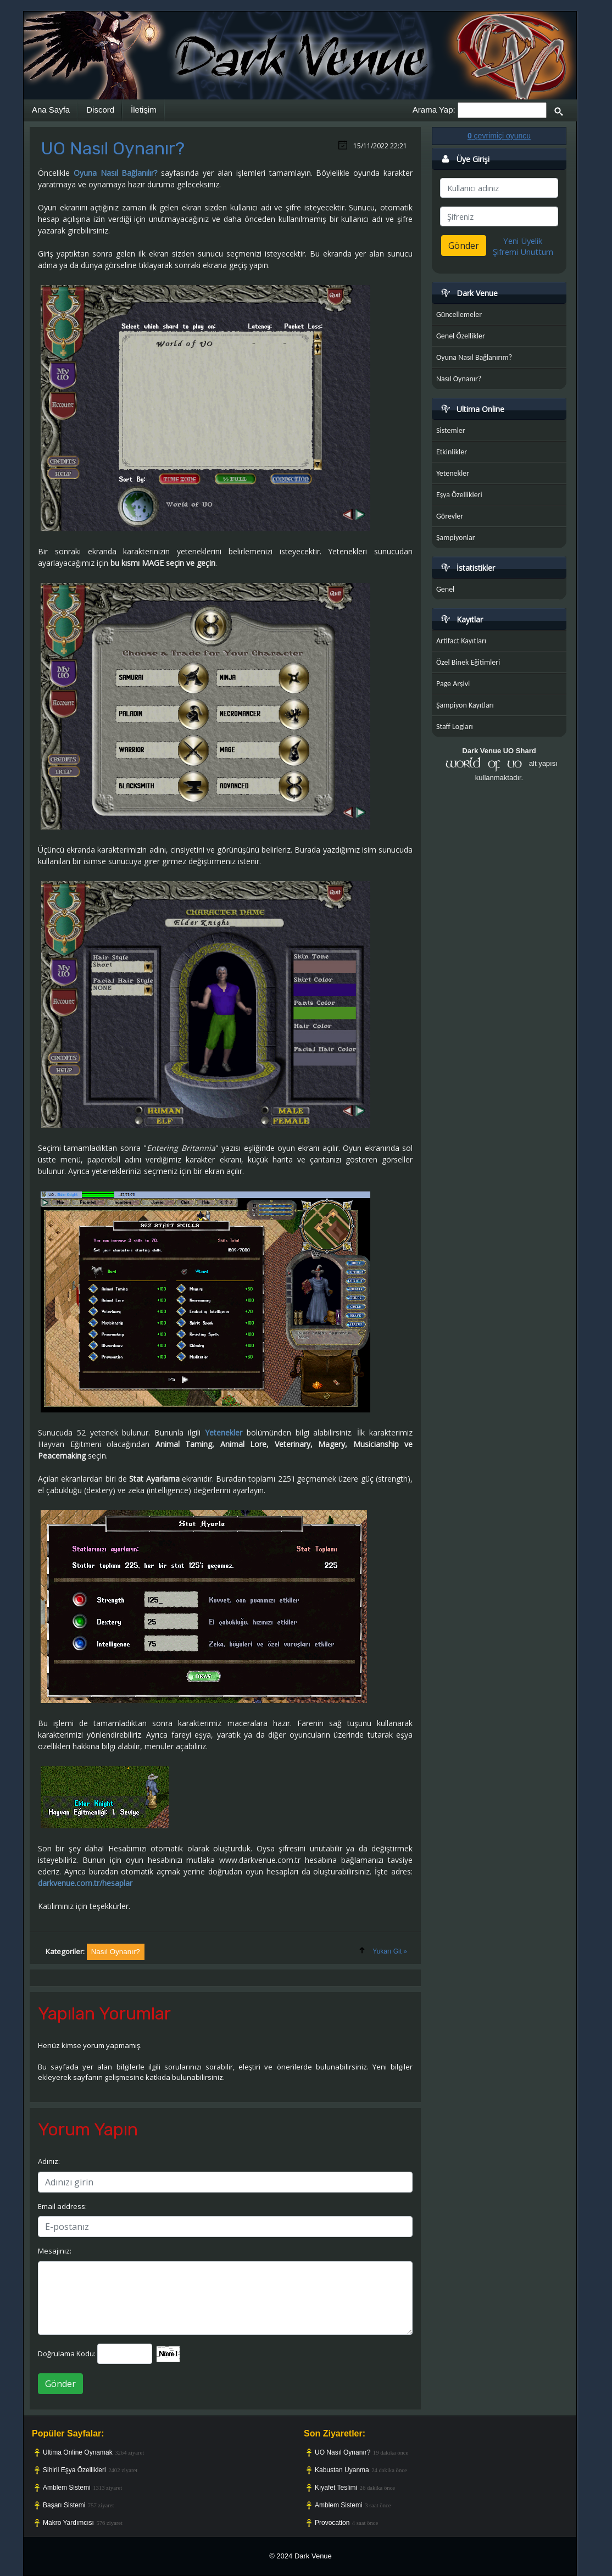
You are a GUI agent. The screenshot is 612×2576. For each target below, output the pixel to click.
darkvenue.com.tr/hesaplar (85, 1883)
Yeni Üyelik (522, 240)
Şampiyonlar (455, 537)
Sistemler (450, 430)
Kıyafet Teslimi (336, 2487)
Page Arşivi (453, 683)
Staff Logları (454, 726)
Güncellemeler (459, 314)
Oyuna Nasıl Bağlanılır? (116, 173)
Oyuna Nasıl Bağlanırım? (474, 357)
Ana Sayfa (51, 109)
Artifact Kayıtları (461, 641)
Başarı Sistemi (64, 2505)
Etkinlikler (451, 452)
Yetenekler (223, 1432)
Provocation (332, 2523)
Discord (100, 109)
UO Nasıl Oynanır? (342, 2452)
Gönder (60, 2384)
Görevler (449, 516)
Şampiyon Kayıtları (465, 705)
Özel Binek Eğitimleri (468, 662)
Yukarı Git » (389, 1951)
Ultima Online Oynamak (78, 2452)
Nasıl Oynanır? (458, 378)
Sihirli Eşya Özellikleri (74, 2470)
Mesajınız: (54, 2251)
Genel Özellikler (460, 336)
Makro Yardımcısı (68, 2523)
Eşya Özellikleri (459, 494)
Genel (445, 589)
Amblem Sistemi (67, 2487)
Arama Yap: (434, 109)
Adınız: (49, 2161)
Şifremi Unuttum (523, 251)
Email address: (62, 2206)
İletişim (144, 109)
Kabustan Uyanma (342, 2470)
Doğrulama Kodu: (67, 2353)
